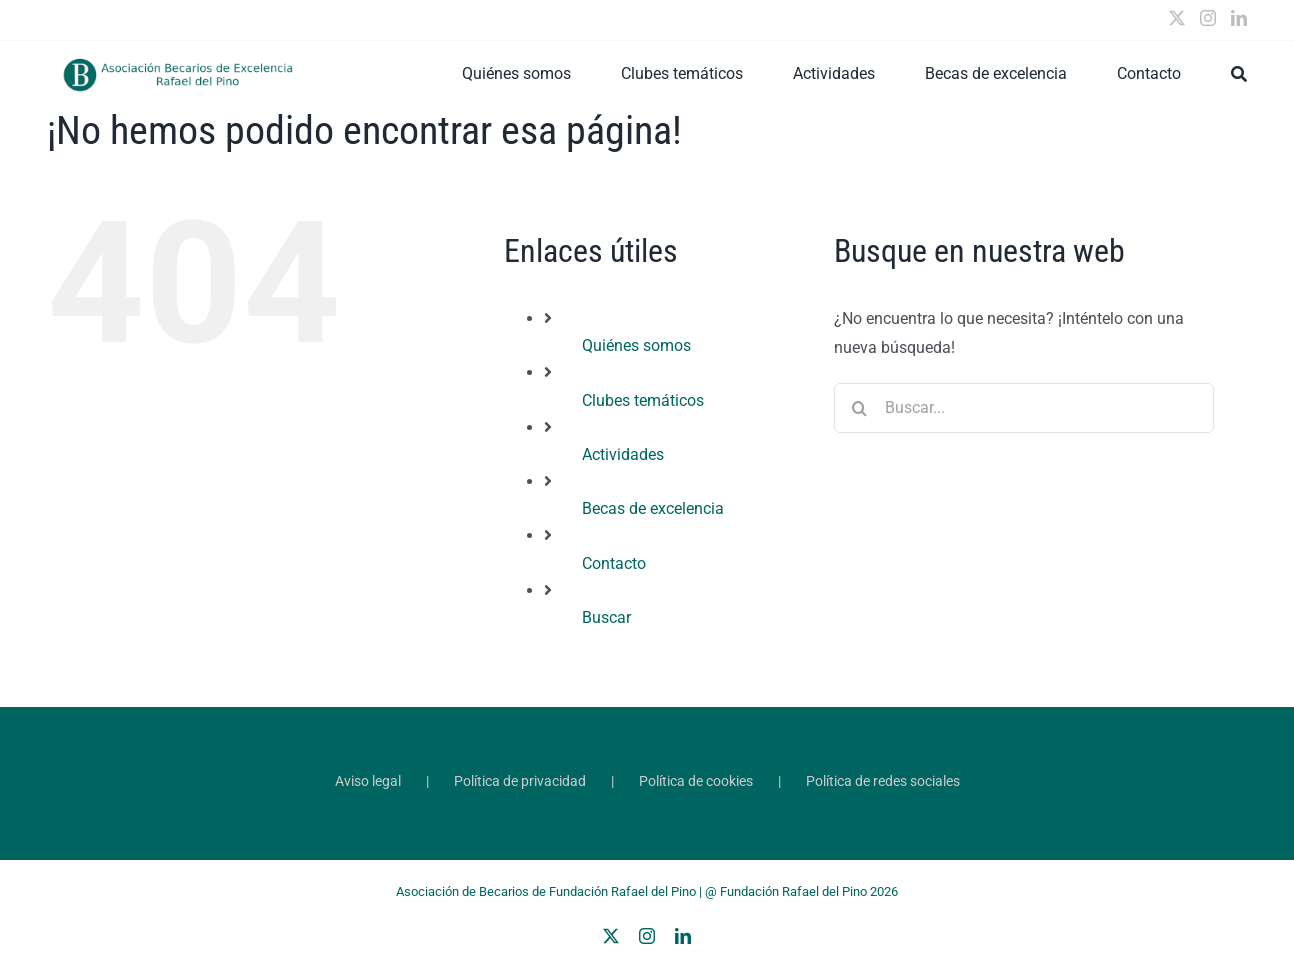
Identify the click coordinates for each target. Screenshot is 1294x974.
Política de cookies (696, 781)
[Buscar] (1239, 74)
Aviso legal (368, 781)
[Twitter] (1177, 18)
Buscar (606, 617)
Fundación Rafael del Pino (793, 891)
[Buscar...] (1024, 408)
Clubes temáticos (643, 400)
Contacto (614, 563)
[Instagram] (1208, 18)
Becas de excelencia (653, 508)
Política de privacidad (520, 781)
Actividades (623, 454)
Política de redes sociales (883, 781)
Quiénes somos (636, 345)
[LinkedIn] (1239, 18)
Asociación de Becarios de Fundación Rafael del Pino (546, 891)
